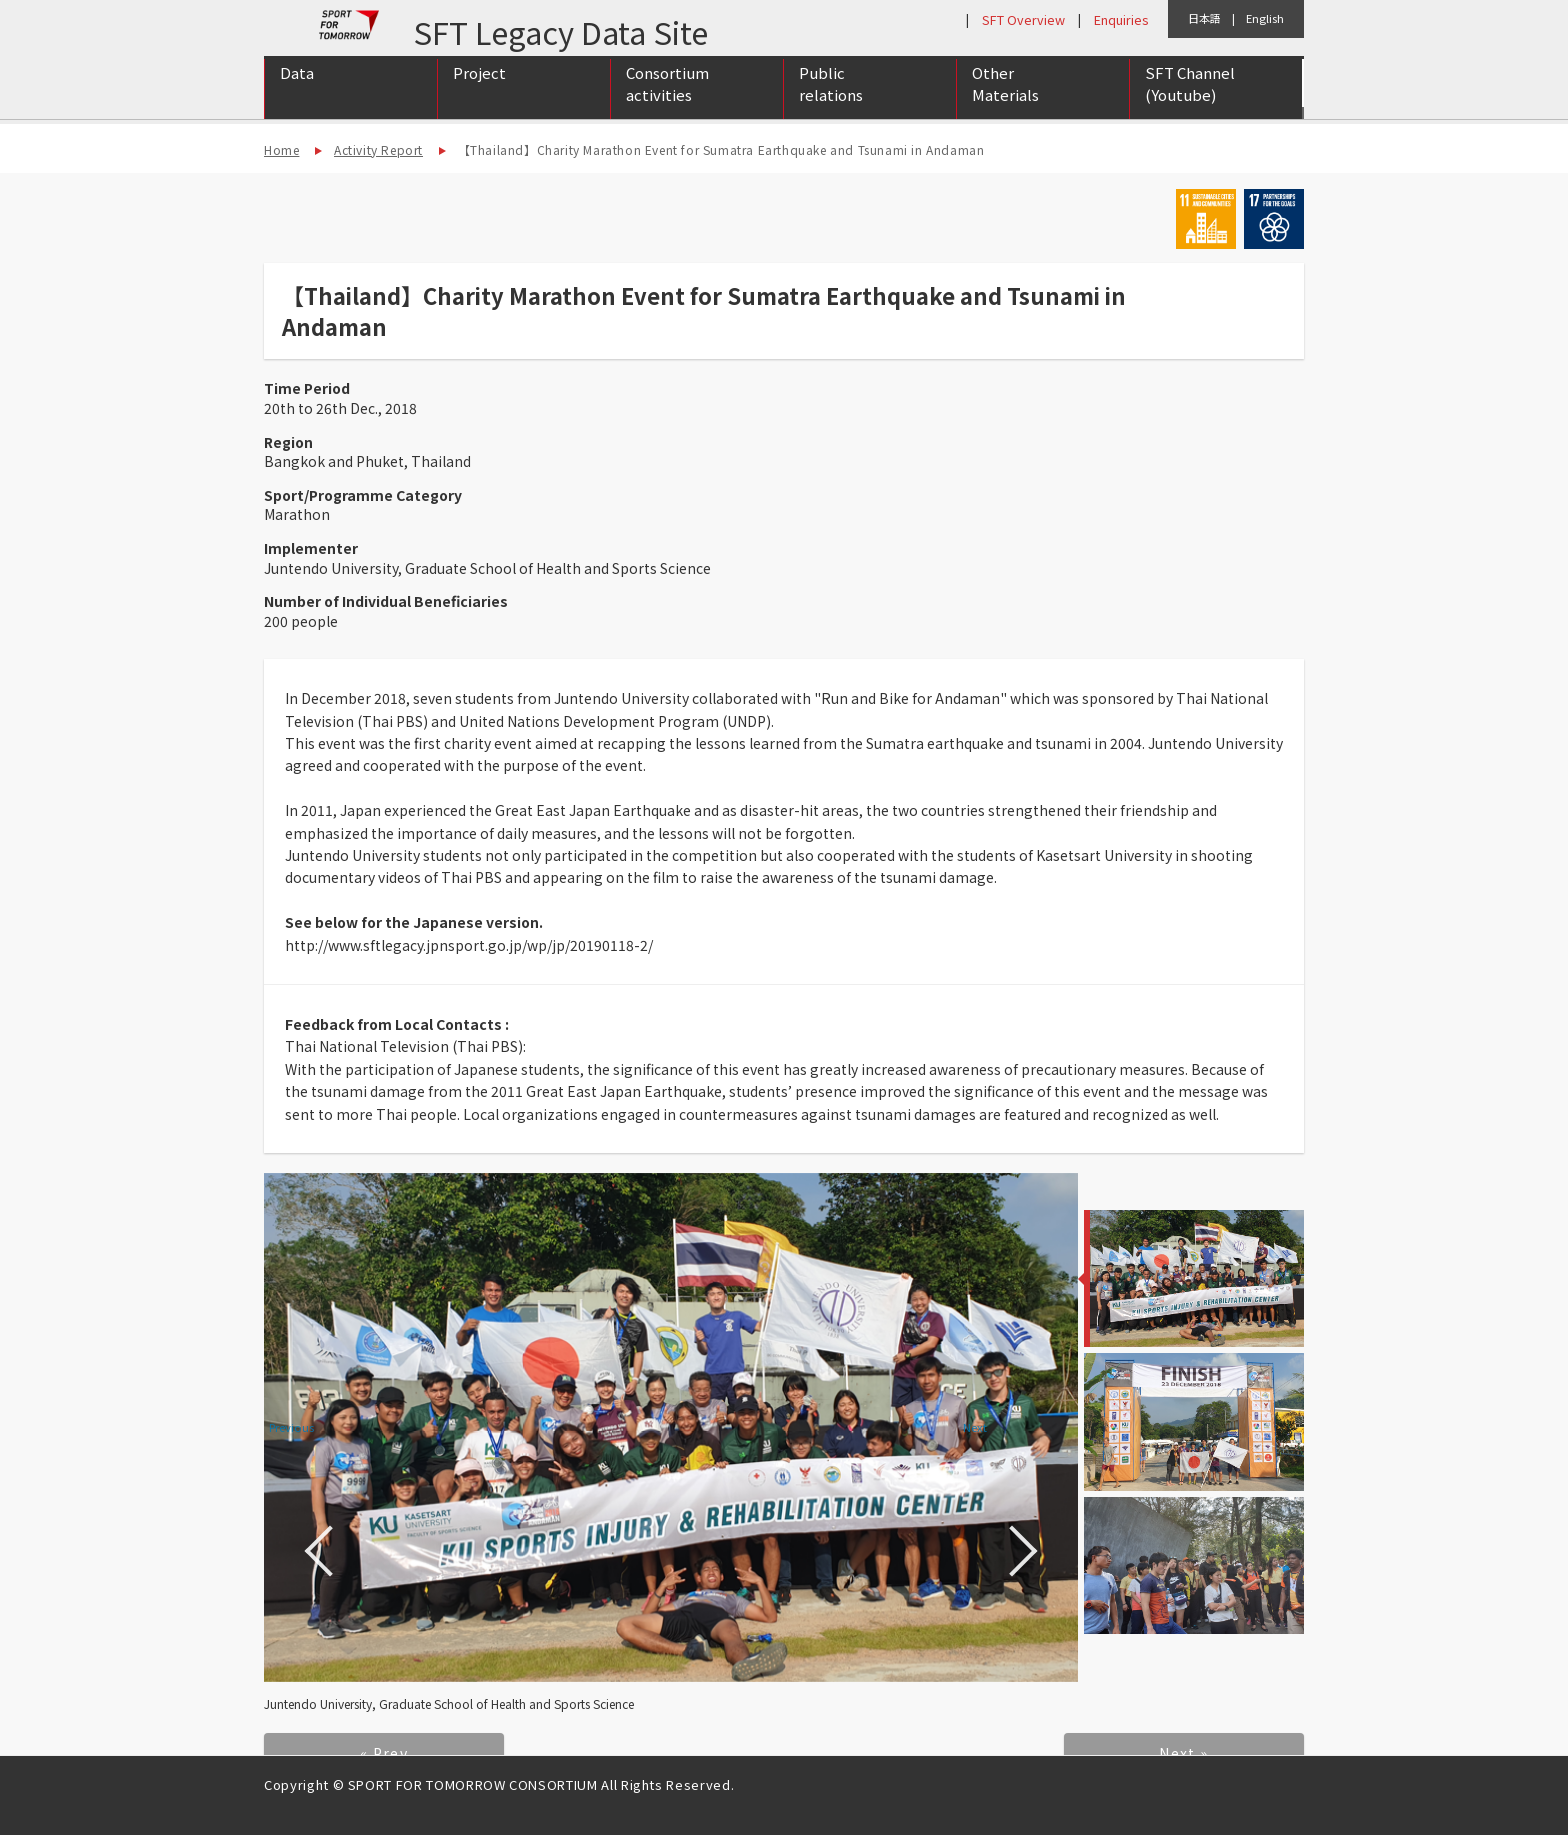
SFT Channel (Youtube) (1190, 103)
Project (479, 91)
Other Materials (1005, 103)
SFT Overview (1023, 19)
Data (297, 91)
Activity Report (378, 149)
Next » (1183, 1753)
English (1265, 18)
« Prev (384, 1753)
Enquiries (1121, 19)
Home (281, 149)
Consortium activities (667, 103)
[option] (671, 1427)
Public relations (831, 103)
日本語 (1204, 18)
